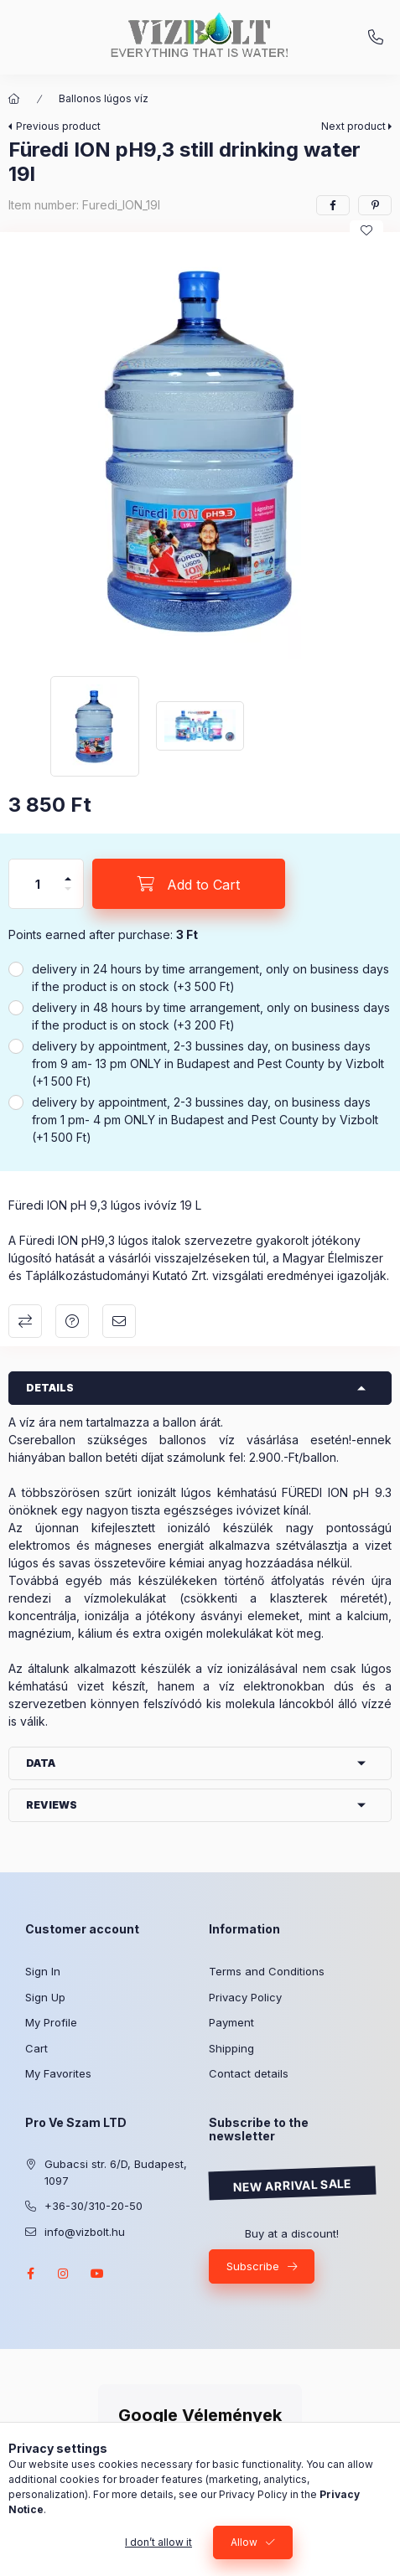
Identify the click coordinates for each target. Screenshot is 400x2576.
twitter (131, 2273)
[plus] (68, 872)
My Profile (51, 2022)
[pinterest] (375, 205)
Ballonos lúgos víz (103, 98)
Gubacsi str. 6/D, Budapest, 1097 (115, 2172)
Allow (244, 2542)
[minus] (68, 896)
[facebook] (333, 205)
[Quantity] (37, 884)
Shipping (231, 2048)
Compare (25, 1321)
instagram (64, 2273)
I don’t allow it (158, 2542)
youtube (97, 2273)
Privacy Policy (245, 1997)
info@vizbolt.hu (84, 2231)
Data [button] (40, 1763)
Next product (353, 126)
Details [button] (50, 1387)
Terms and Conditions (267, 1971)
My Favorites (58, 2073)
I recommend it (119, 1321)
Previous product (58, 126)
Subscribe (252, 2266)
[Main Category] (14, 98)
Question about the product (72, 1321)
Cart (36, 2048)
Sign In (42, 1971)
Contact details (248, 2073)
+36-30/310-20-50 (376, 37)
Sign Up (45, 1997)
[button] (200, 449)
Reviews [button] (51, 1805)
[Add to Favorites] (366, 230)
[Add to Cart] (188, 884)
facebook (30, 2273)
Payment (231, 2022)
